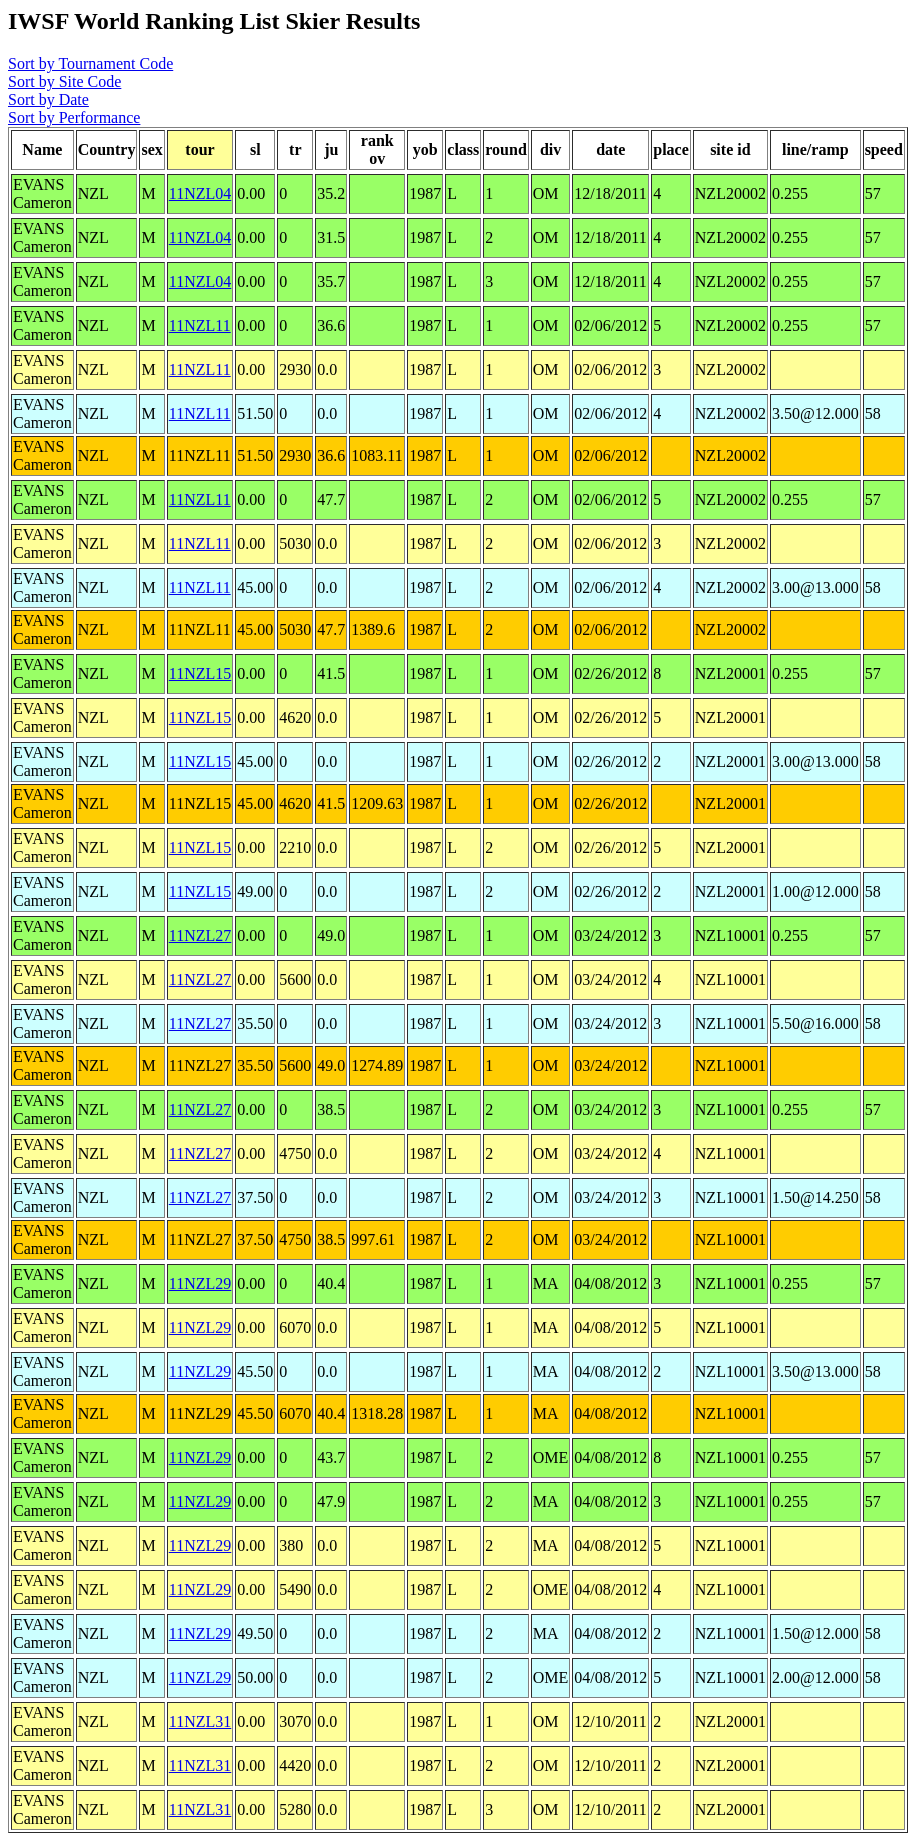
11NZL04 (200, 193)
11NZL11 (200, 325)
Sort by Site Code (64, 81)
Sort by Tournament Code (90, 63)
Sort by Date (48, 99)
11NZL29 (200, 1283)
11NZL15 (200, 673)
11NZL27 (200, 935)
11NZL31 (200, 1721)
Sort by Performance (74, 117)
